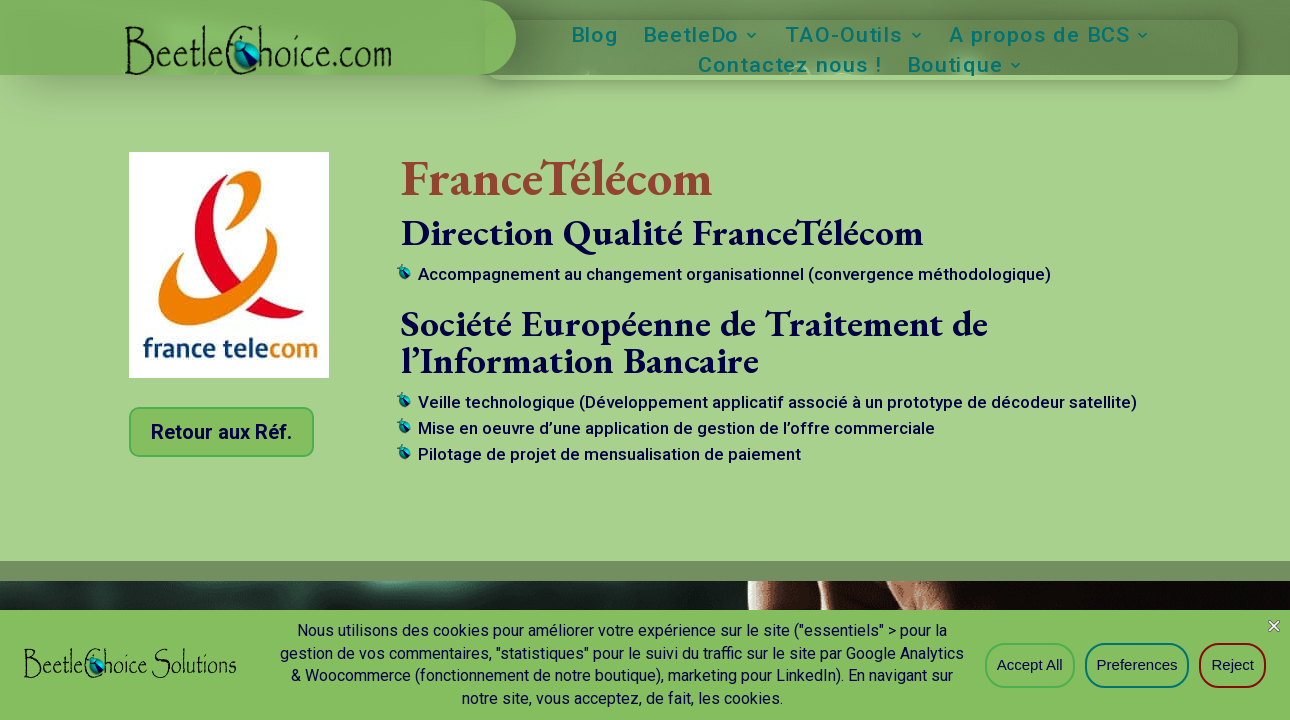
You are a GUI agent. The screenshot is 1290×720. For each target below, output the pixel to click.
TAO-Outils (844, 37)
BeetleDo (691, 37)
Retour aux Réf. (221, 432)
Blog (595, 37)
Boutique (955, 67)
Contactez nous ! (790, 67)
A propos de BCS (1039, 37)
